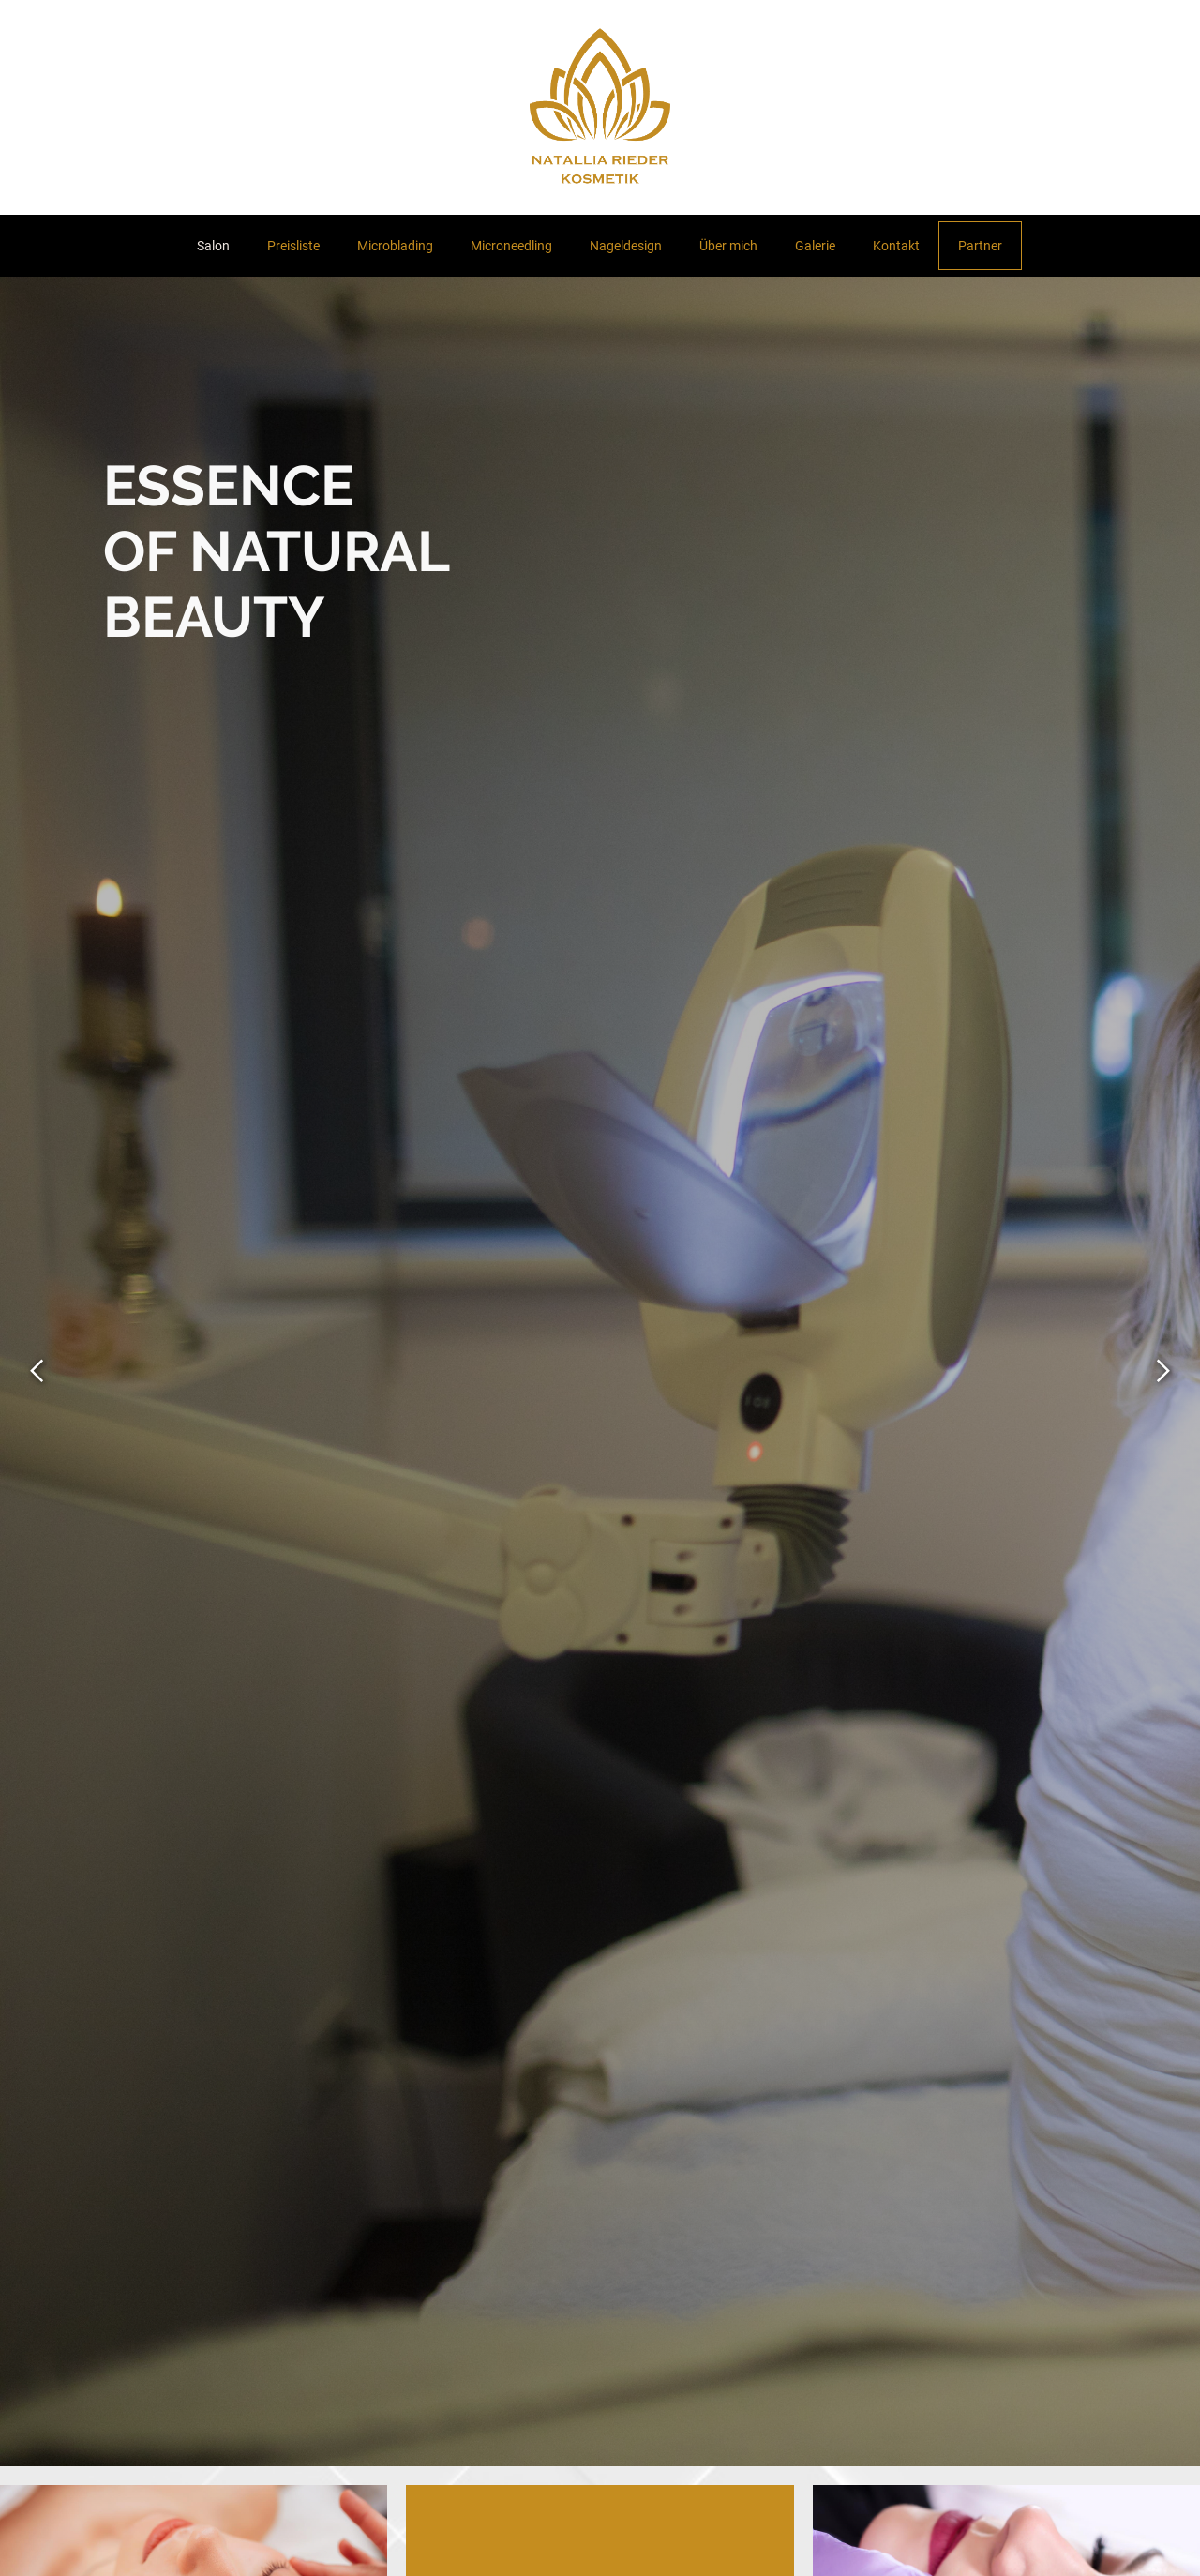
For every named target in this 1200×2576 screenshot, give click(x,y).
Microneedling (511, 245)
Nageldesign (626, 245)
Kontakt (896, 245)
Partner (980, 245)
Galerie (815, 245)
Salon (213, 245)
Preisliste (293, 245)
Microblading (395, 245)
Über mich (728, 245)
